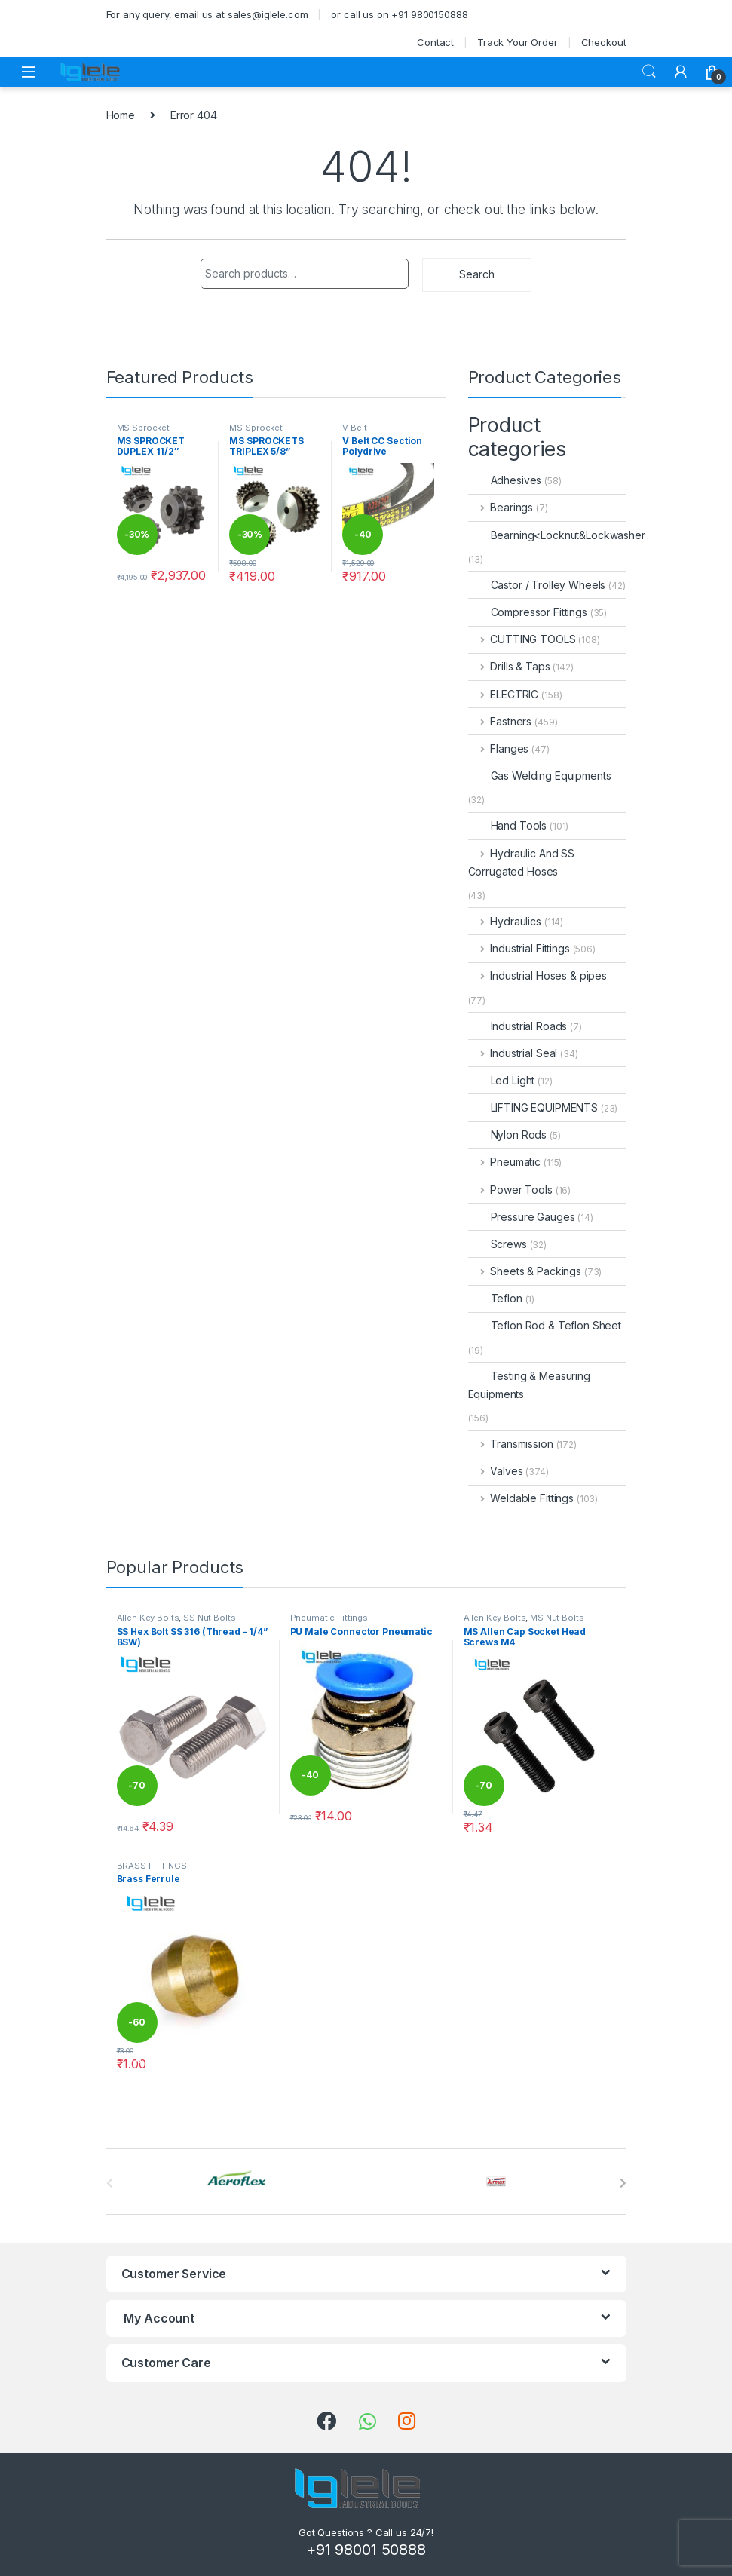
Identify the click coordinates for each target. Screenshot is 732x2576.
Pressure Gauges (521, 1216)
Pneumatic (504, 1161)
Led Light (501, 1080)
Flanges (498, 748)
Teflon (495, 1298)
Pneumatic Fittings (329, 1617)
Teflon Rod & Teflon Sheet (545, 1325)
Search (649, 71)
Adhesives (505, 480)
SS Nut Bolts (209, 1617)
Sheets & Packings (524, 1271)
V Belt (354, 427)
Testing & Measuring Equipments (529, 1384)
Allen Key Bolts (148, 1617)
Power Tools (510, 1189)
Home (120, 115)
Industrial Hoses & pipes (537, 975)
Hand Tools (507, 825)
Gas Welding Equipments (539, 775)
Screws (497, 1243)
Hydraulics (504, 921)
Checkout (603, 42)
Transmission (510, 1443)
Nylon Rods (507, 1134)
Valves (495, 1470)
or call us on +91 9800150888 (399, 14)
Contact (435, 42)
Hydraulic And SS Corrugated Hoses (521, 862)
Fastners (500, 721)
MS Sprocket (143, 427)
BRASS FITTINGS (152, 1865)
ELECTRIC (503, 694)
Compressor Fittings (527, 612)
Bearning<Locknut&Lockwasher (556, 535)
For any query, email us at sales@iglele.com (207, 14)
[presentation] (623, 2183)
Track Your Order (517, 42)
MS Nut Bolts (556, 1617)
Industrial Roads (518, 1026)
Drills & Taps (509, 666)
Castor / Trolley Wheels (537, 584)
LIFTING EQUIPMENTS (533, 1107)
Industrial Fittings (519, 948)
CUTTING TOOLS (522, 639)
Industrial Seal (513, 1053)
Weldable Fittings (521, 1498)
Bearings (501, 507)
